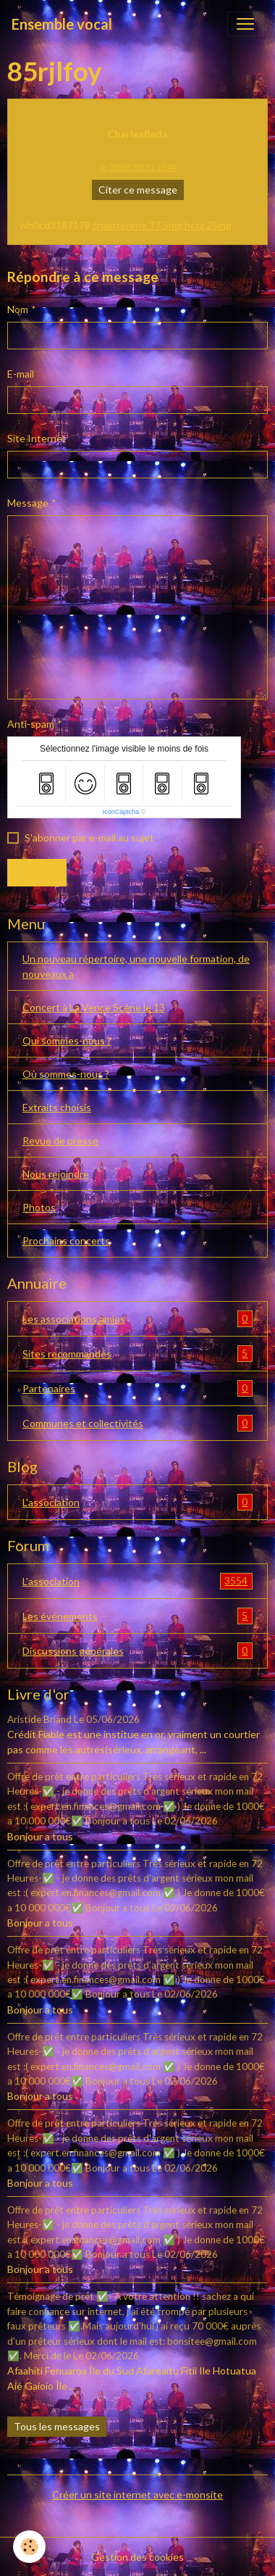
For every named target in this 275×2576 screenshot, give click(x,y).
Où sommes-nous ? (65, 1074)
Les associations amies (137, 1318)
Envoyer (37, 872)
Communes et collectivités (137, 1423)
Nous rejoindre (55, 1174)
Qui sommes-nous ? (66, 1040)
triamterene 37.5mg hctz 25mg (162, 225)
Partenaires (137, 1388)
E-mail (20, 373)
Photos (39, 1207)
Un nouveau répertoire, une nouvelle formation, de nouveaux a (136, 966)
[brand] (62, 24)
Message (27, 502)
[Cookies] (29, 2546)
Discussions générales (137, 1650)
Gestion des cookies (137, 2557)
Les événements (137, 1616)
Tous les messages (57, 2426)
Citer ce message (137, 189)
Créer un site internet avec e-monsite (137, 2494)
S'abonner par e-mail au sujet (89, 837)
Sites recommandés (137, 1353)
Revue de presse (60, 1140)
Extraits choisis (56, 1107)
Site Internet (37, 438)
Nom (17, 309)
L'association (137, 1502)
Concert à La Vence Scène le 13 (93, 1007)
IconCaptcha (121, 811)
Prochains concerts (66, 1240)
